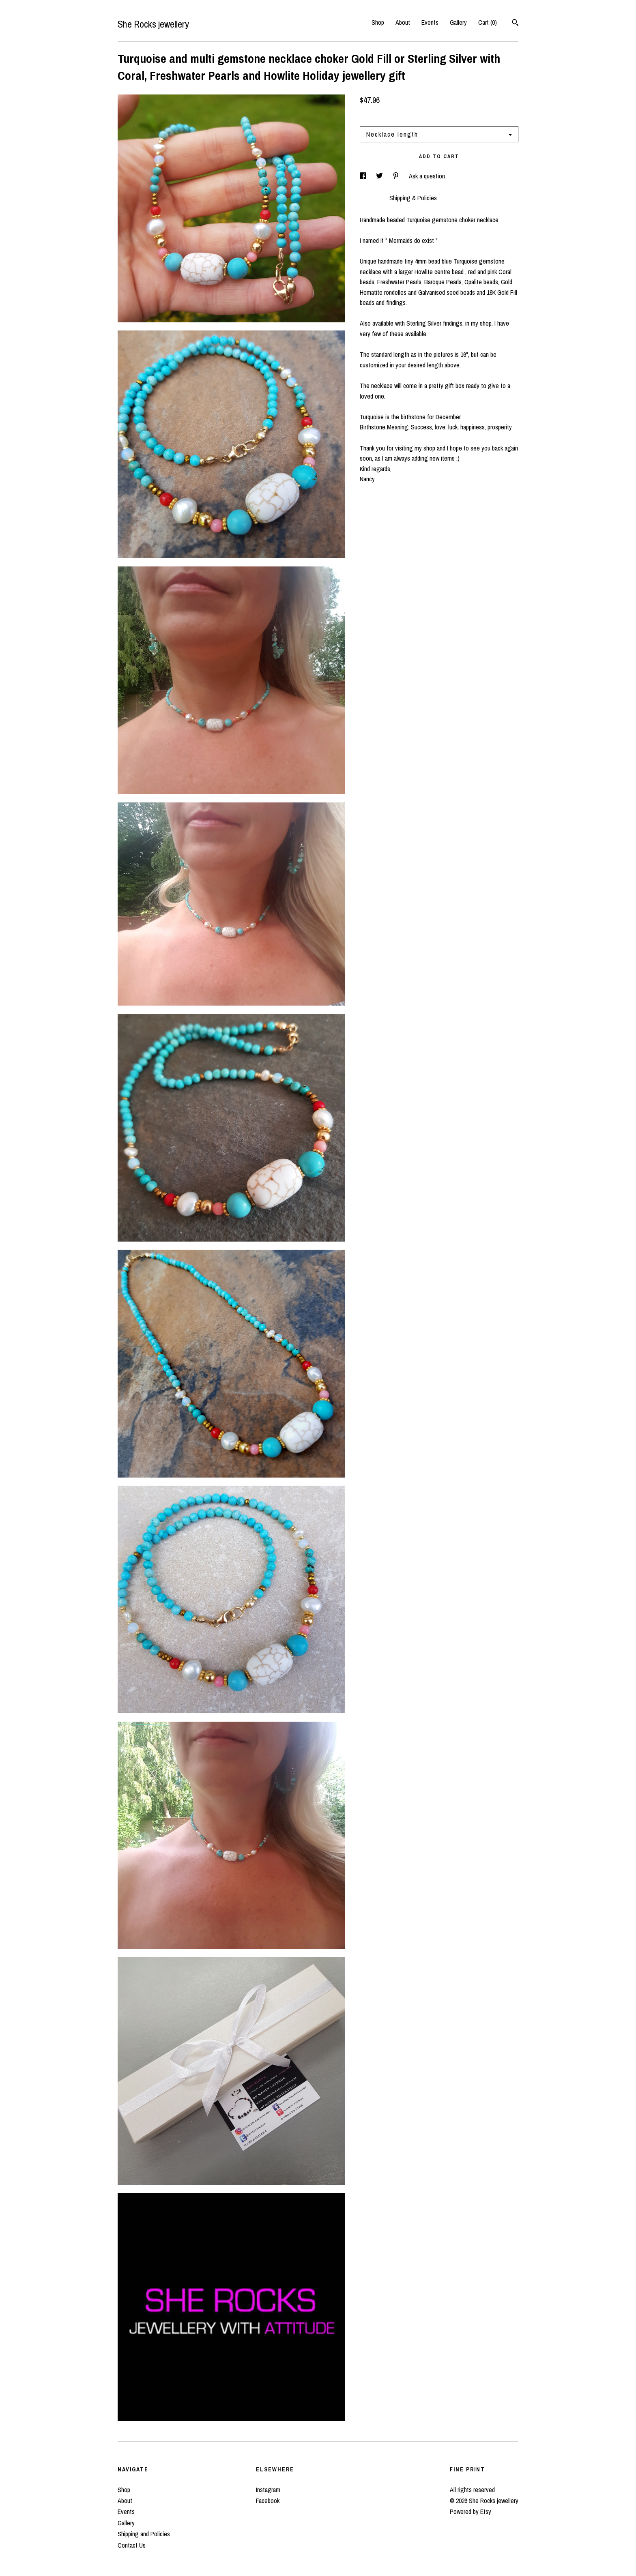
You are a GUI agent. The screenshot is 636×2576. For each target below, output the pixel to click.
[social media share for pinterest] (397, 176)
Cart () (487, 22)
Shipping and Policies (144, 2533)
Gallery (458, 22)
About (402, 22)
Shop (378, 22)
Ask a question (427, 176)
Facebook (267, 2500)
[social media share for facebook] (364, 176)
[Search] (515, 23)
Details (370, 197)
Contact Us (132, 2545)
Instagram (268, 2489)
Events (429, 22)
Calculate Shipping (383, 115)
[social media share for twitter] (380, 176)
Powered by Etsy (470, 2511)
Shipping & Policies (413, 197)
